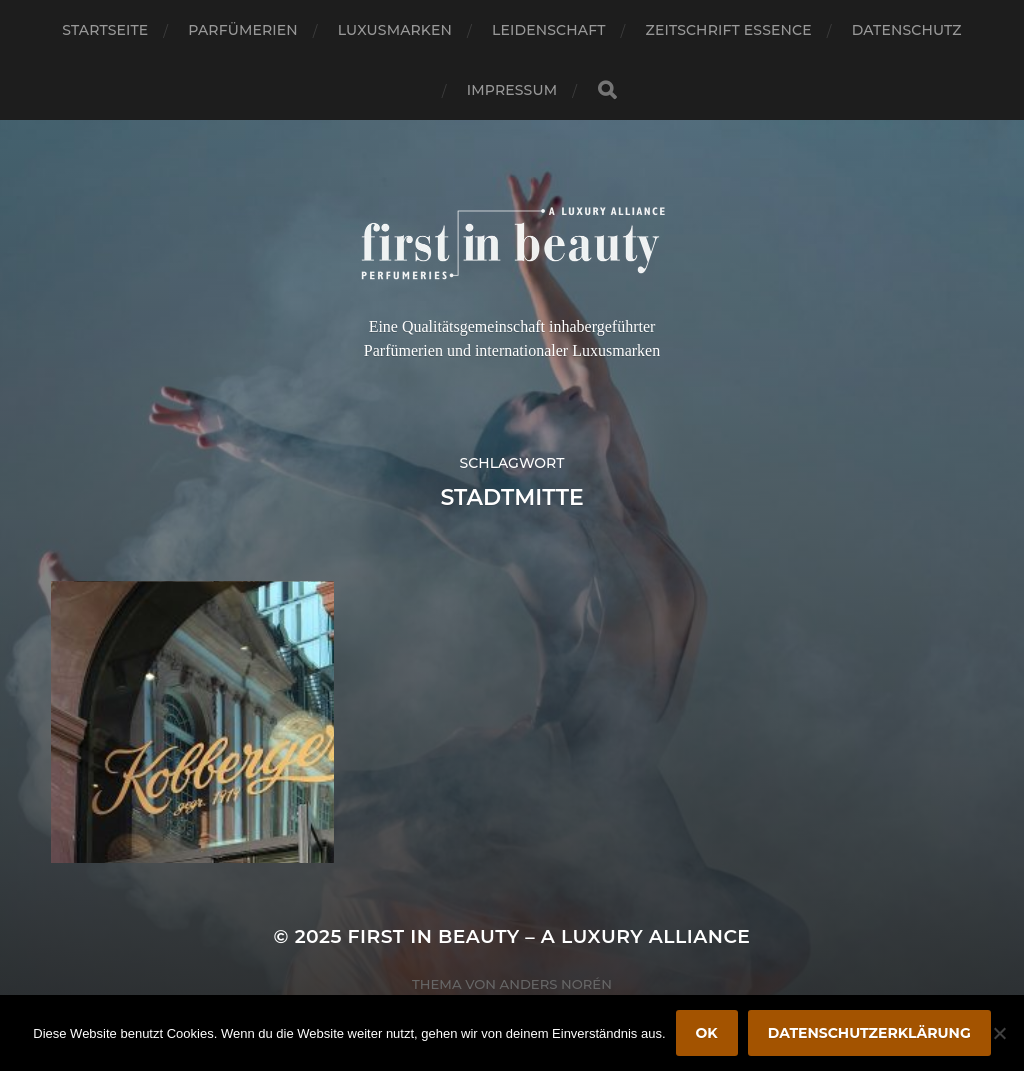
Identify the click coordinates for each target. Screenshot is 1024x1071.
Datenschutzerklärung (869, 1033)
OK (707, 1033)
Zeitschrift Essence (729, 30)
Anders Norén (556, 984)
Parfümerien (242, 30)
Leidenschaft (549, 30)
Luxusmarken (395, 30)
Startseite (105, 30)
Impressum (512, 90)
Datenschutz (907, 30)
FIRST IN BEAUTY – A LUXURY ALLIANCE (549, 936)
